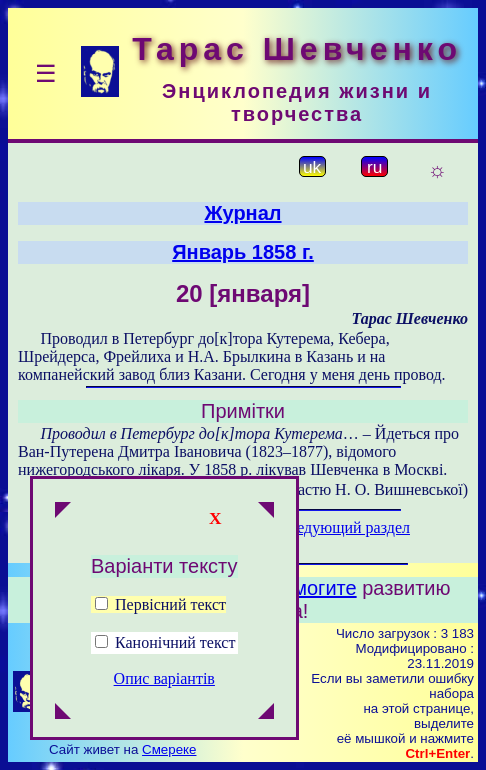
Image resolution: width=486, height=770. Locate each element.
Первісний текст (160, 604)
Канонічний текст (175, 642)
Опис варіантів (164, 678)
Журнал (242, 213)
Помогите (312, 588)
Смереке (169, 749)
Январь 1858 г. (243, 252)
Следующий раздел (344, 527)
